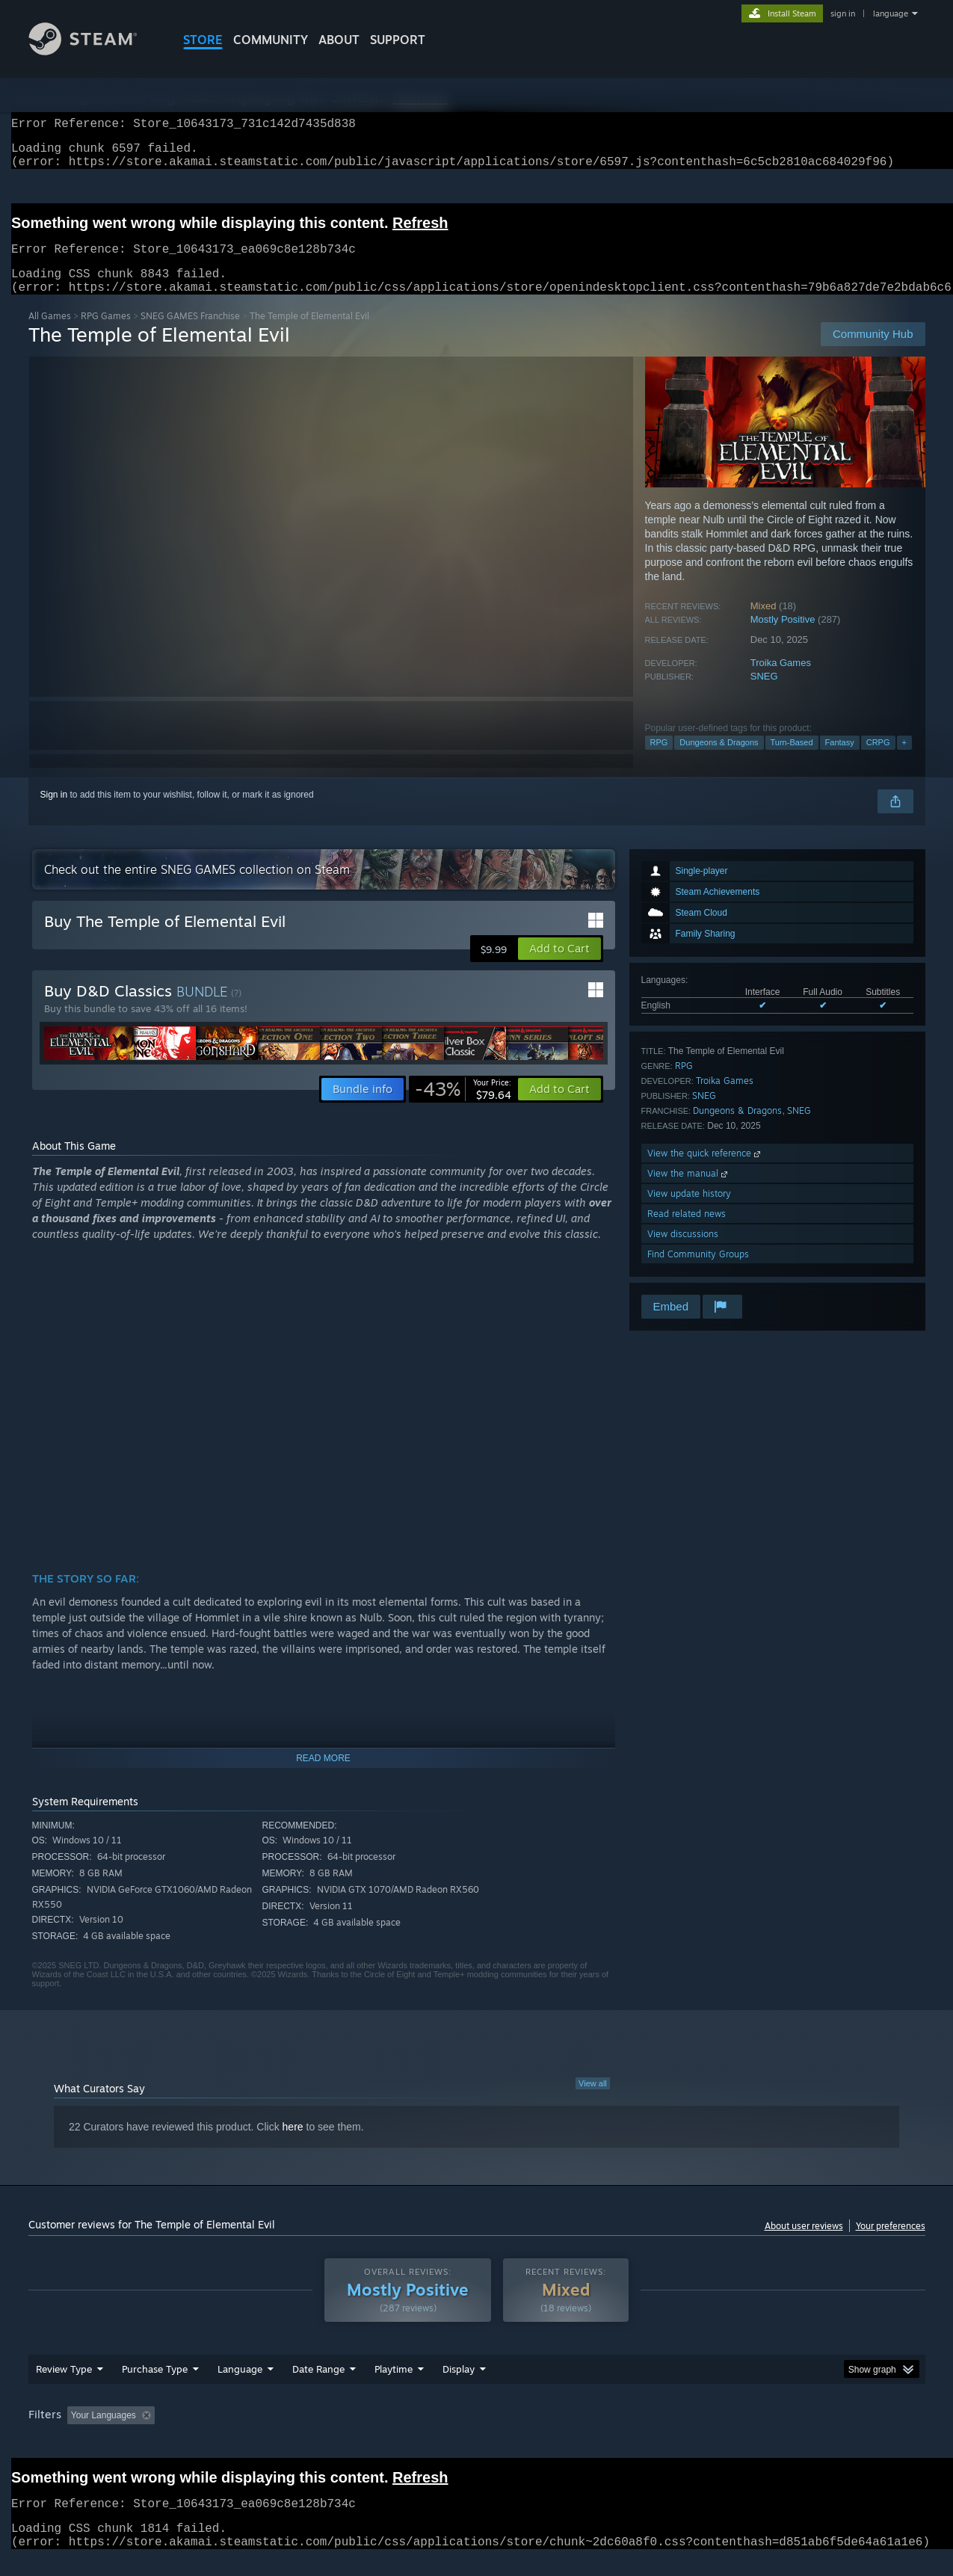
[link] (463, 1107)
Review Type (64, 2387)
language (890, 13)
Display (458, 2387)
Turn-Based (792, 760)
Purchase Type (155, 2387)
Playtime (393, 2387)
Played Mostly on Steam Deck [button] (477, 2433)
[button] (559, 967)
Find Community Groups (698, 1272)
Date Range (318, 2387)
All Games (49, 333)
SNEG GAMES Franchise (190, 333)
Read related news (686, 1231)
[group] (476, 2434)
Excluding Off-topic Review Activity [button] (254, 2433)
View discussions (682, 1251)
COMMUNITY (270, 39)
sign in (842, 13)
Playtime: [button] (369, 2433)
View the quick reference (705, 1171)
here (293, 2145)
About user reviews (804, 2243)
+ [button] (904, 760)
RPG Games (106, 333)
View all (593, 2101)
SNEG (764, 694)
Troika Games (780, 680)
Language (240, 2387)
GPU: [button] (729, 2433)
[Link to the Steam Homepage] (94, 51)
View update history (689, 1211)
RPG (659, 760)
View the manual (688, 1191)
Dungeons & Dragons (718, 760)
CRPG (878, 760)
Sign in (54, 812)
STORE (203, 39)
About (339, 39)
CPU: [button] (679, 2433)
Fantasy (839, 760)
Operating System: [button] (603, 2433)
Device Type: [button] (795, 2433)
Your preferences (890, 2243)
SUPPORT (397, 39)
